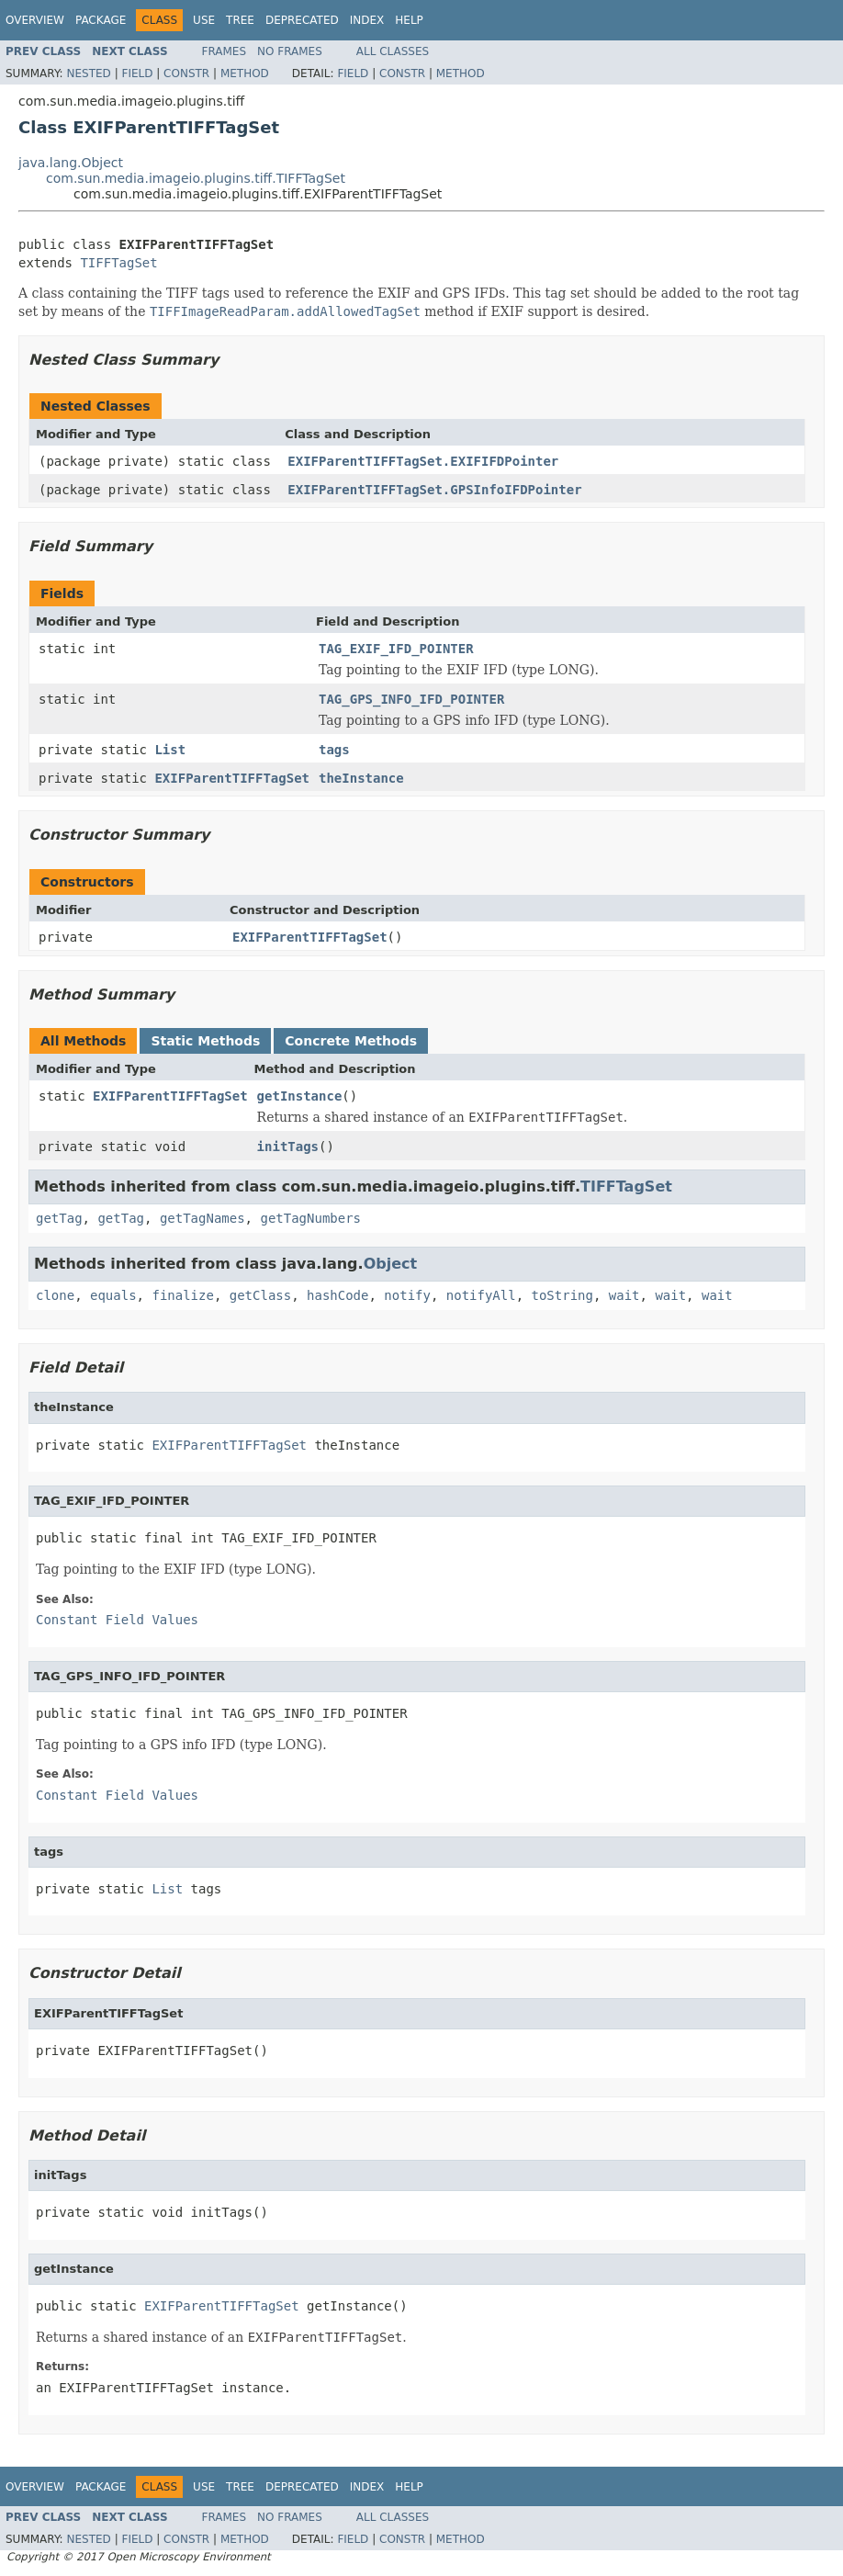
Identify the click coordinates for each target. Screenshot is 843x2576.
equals (113, 1295)
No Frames (289, 51)
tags (334, 749)
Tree (240, 20)
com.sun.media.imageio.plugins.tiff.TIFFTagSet (195, 178)
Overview (35, 20)
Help (409, 20)
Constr (186, 73)
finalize (182, 1295)
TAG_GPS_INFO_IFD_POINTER (411, 699)
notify (407, 1295)
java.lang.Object (70, 162)
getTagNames (202, 1218)
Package (100, 20)
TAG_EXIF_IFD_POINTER (396, 648)
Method (244, 73)
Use (204, 20)
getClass (260, 1295)
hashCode (337, 1295)
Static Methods (205, 1041)
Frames (224, 51)
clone (55, 1295)
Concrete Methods (351, 1041)
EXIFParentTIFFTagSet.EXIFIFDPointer (422, 461)
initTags (288, 1146)
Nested (88, 73)
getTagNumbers (310, 1218)
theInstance (361, 778)
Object (391, 1263)
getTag (59, 1218)
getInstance (300, 1096)
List (169, 749)
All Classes (392, 51)
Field (136, 73)
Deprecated (302, 20)
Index (367, 20)
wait (624, 1295)
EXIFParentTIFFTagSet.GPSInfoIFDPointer (434, 489)
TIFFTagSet (118, 262)
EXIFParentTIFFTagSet (231, 778)
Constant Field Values (117, 1619)
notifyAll (481, 1295)
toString (562, 1295)
